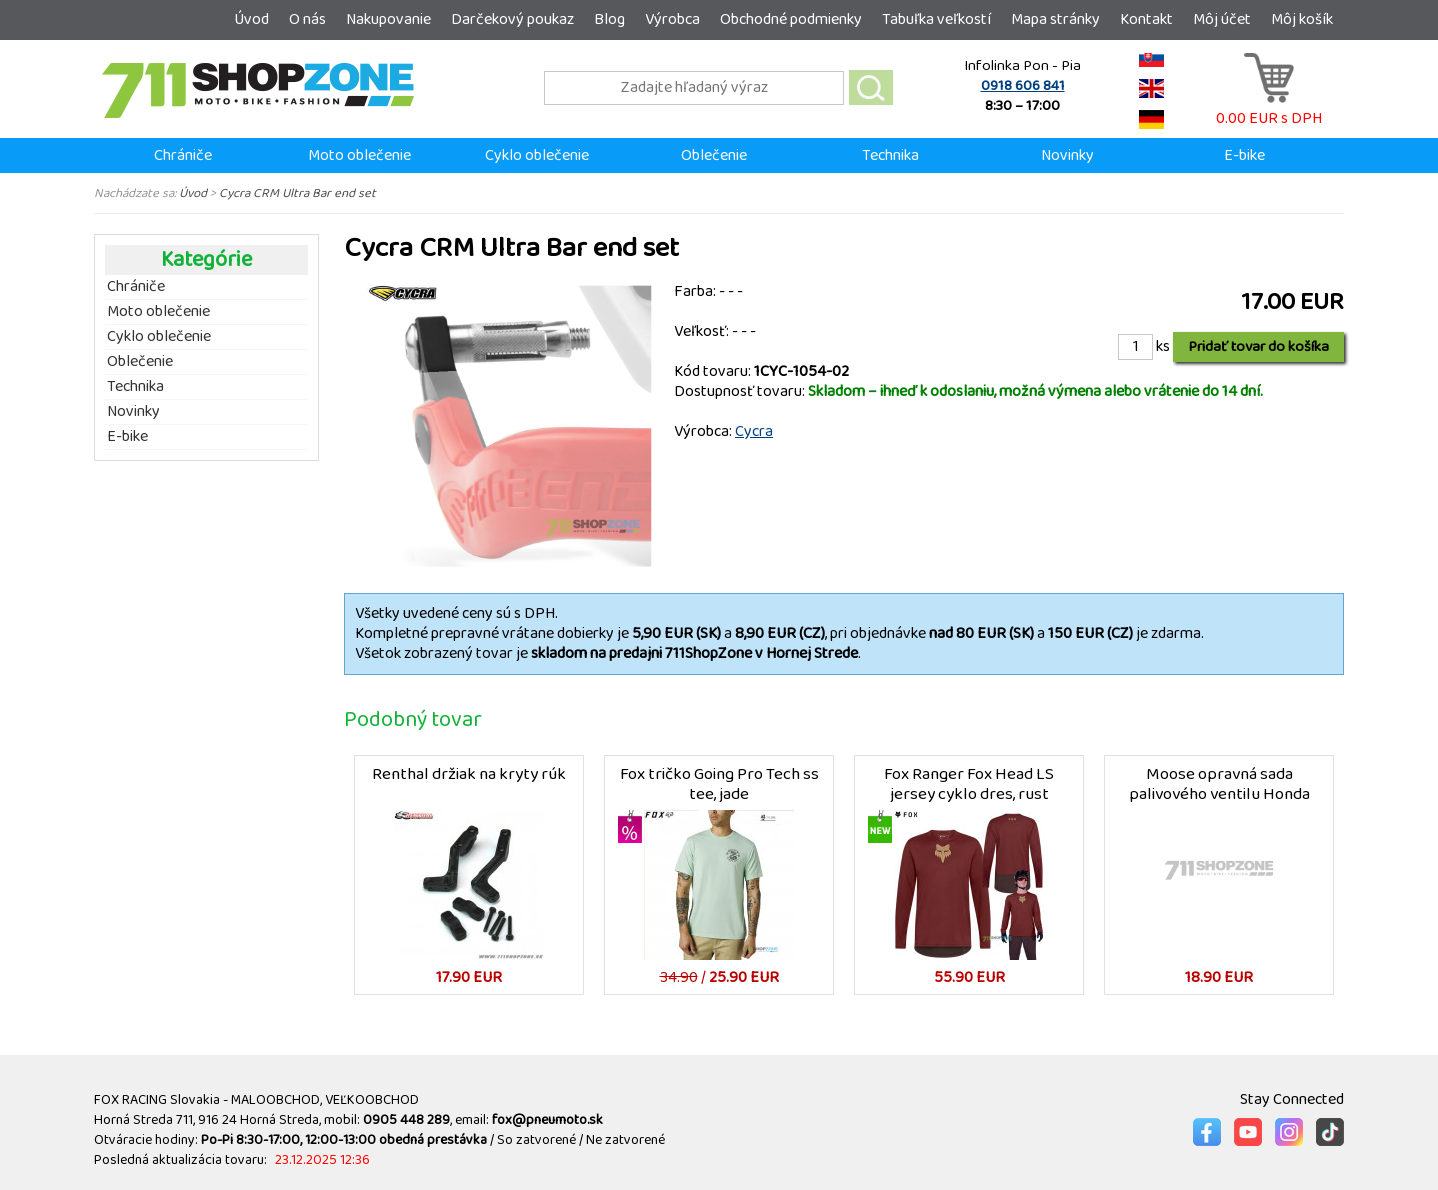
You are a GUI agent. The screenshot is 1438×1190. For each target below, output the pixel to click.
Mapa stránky (1055, 19)
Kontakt (1146, 19)
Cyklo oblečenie (537, 155)
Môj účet (1222, 19)
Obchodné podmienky (791, 19)
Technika (890, 155)
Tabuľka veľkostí (936, 19)
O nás (307, 19)
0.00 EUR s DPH (1269, 108)
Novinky (1067, 155)
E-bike (1244, 155)
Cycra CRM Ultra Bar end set (297, 193)
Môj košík (1302, 19)
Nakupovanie (388, 19)
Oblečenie (714, 155)
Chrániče (183, 155)
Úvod (251, 19)
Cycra (754, 431)
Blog (609, 19)
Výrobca (672, 19)
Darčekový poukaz (512, 19)
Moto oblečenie (359, 155)
